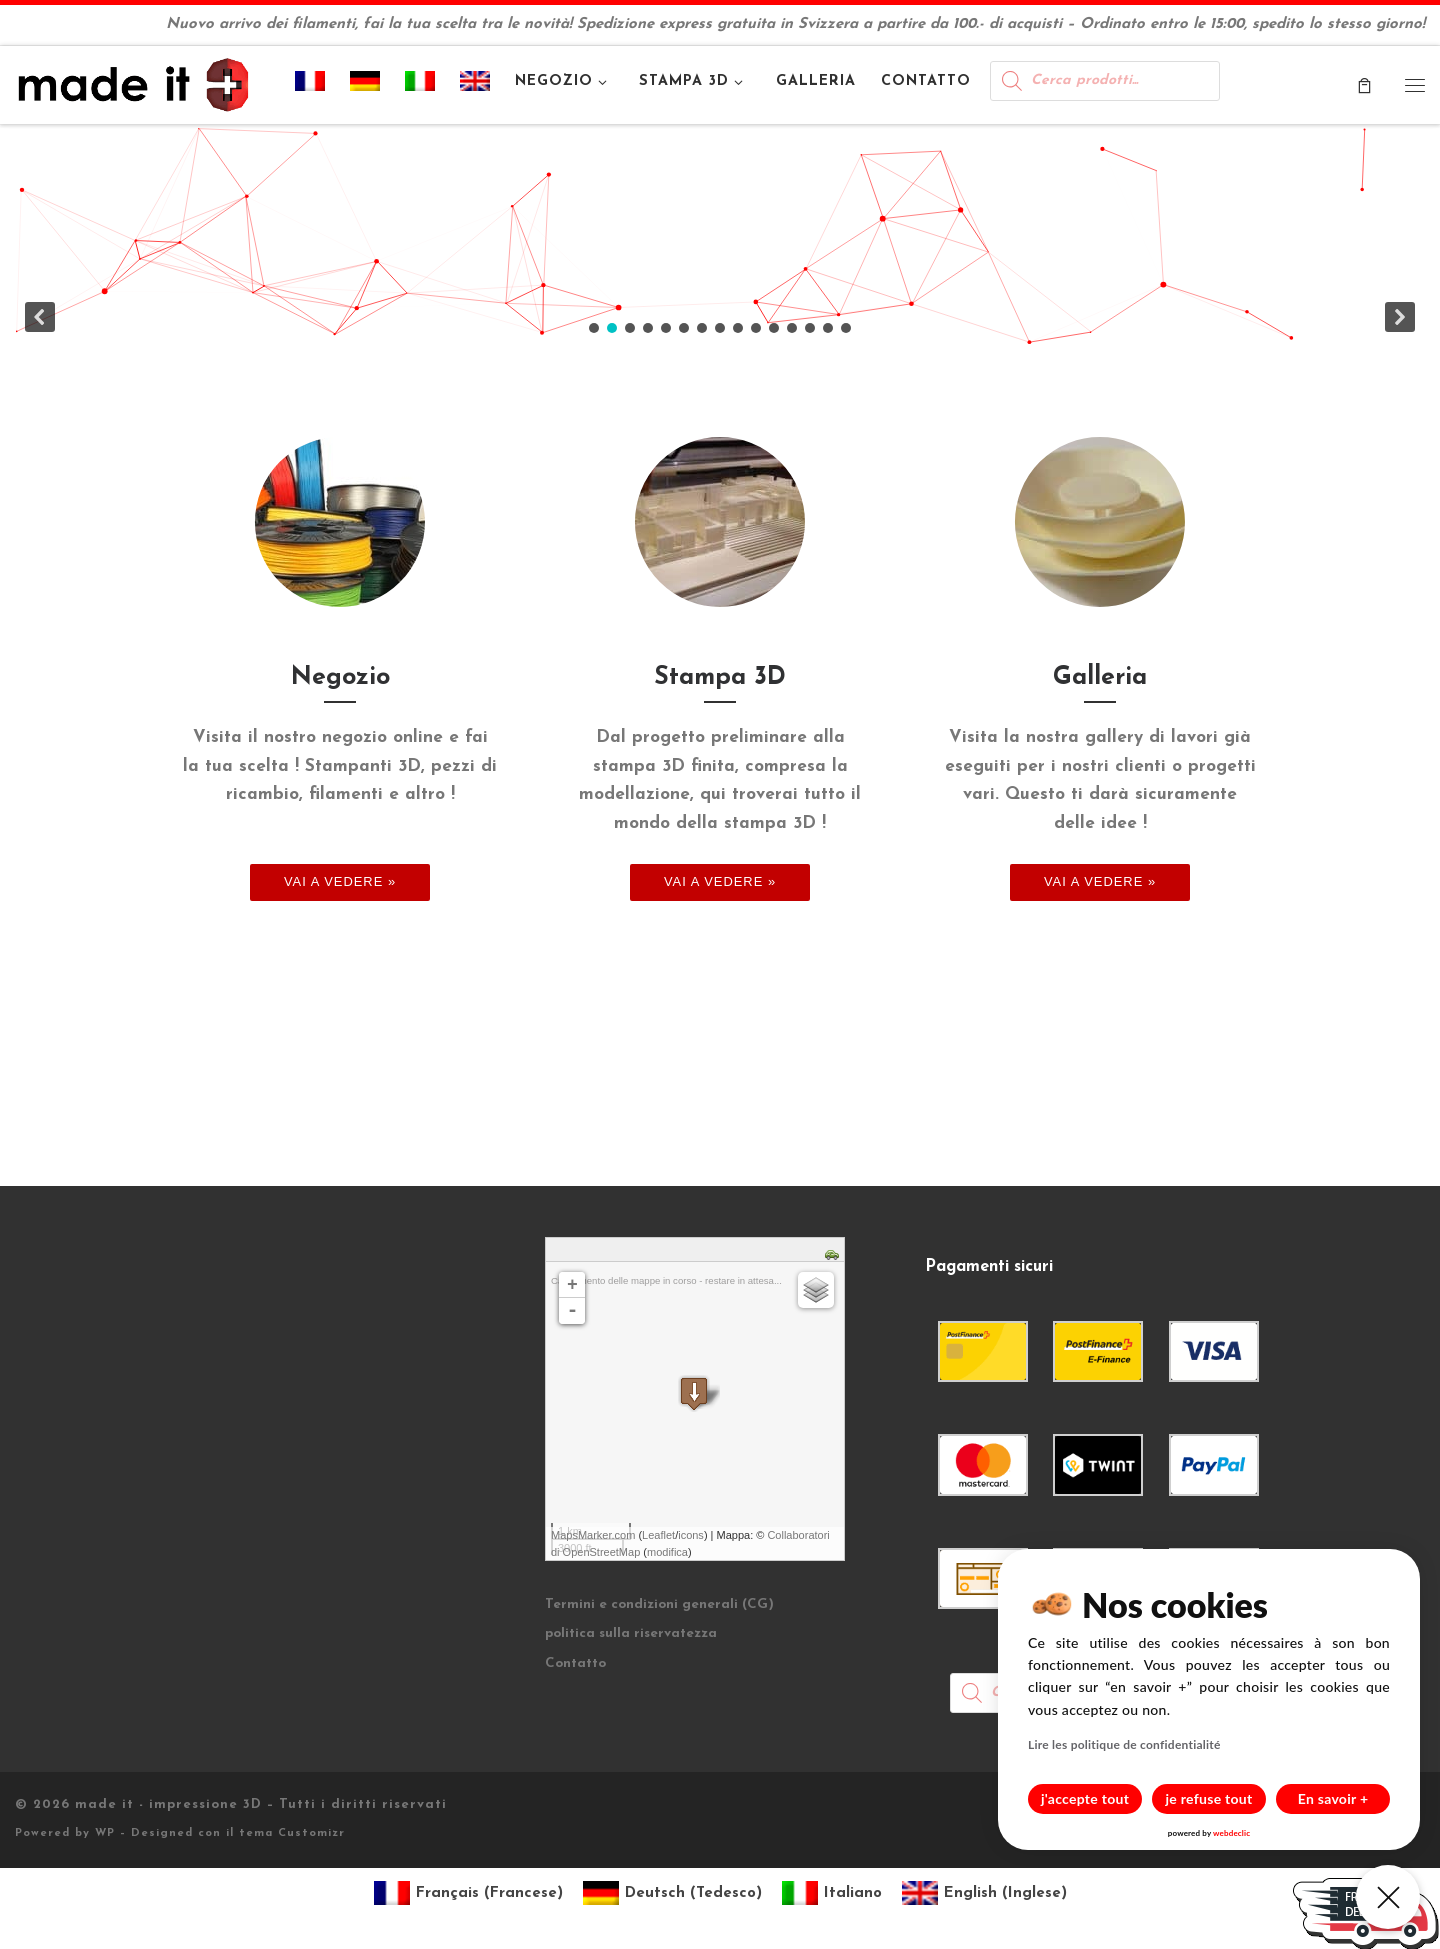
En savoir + (1333, 1798)
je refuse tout (1209, 1798)
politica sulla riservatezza (631, 1633)
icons (691, 1535)
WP (105, 1833)
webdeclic (1231, 1833)
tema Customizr (292, 1833)
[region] (720, 236)
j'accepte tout (1085, 1798)
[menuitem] (310, 85)
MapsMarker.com (593, 1535)
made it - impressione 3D (168, 1804)
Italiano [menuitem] (853, 1893)
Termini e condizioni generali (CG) (659, 1604)
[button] (720, 236)
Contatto (575, 1663)
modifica (667, 1552)
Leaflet (658, 1535)
